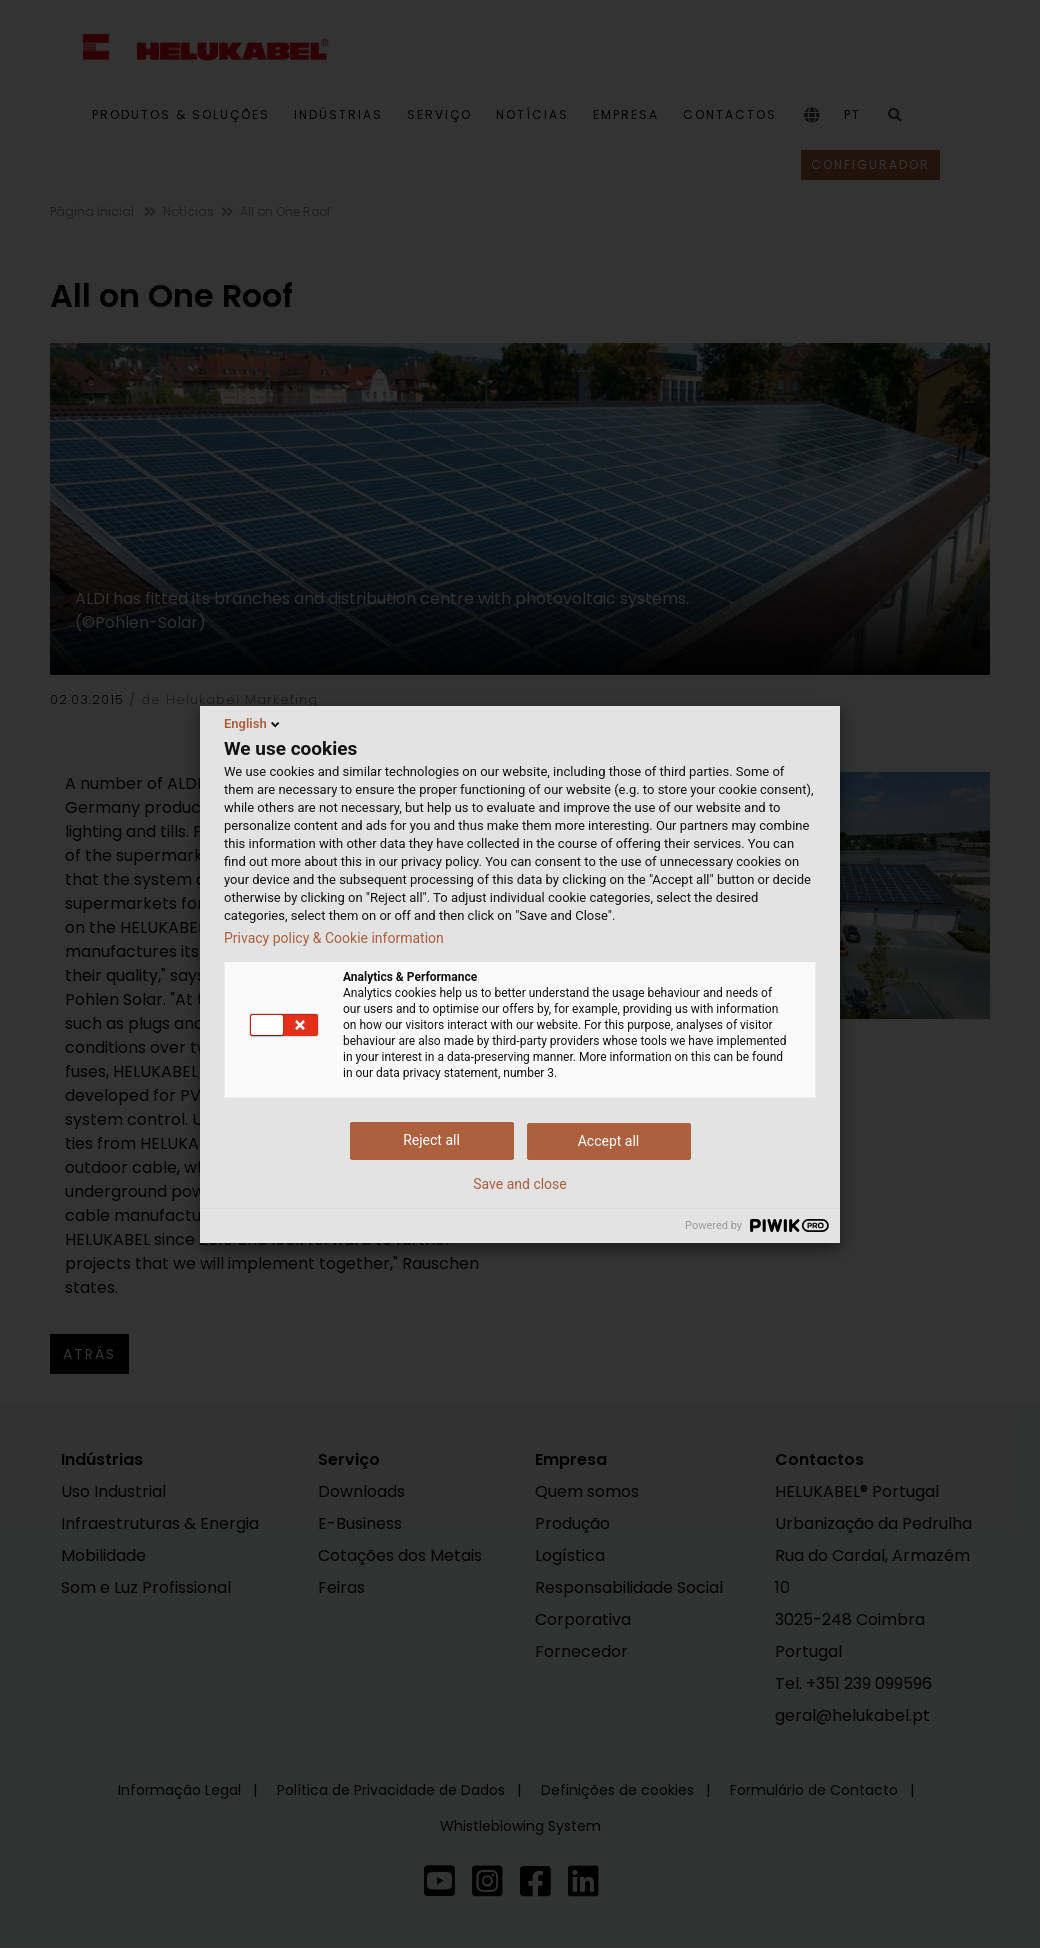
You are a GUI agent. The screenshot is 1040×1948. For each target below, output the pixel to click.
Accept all (609, 1141)
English (253, 724)
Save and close (520, 1184)
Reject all (431, 1140)
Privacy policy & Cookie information (334, 938)
